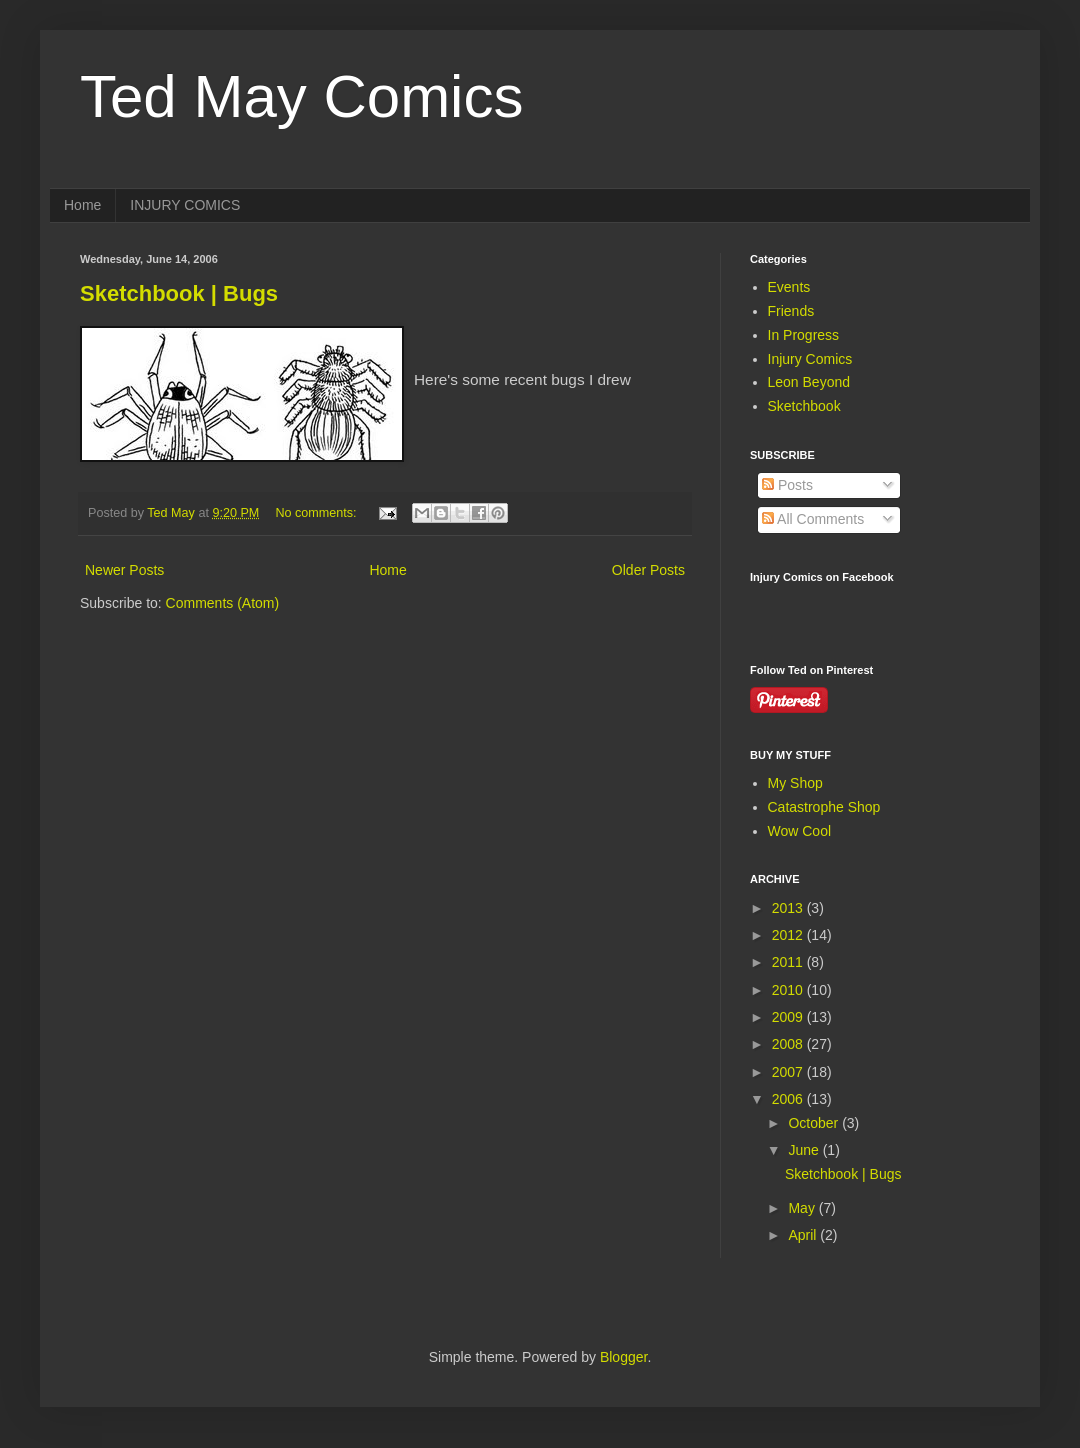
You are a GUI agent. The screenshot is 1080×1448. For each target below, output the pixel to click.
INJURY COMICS (185, 205)
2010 (789, 990)
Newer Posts (124, 570)
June (805, 1150)
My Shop (795, 783)
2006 (789, 1099)
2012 (789, 935)
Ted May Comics (301, 96)
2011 (789, 962)
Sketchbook (804, 406)
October (815, 1123)
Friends (791, 311)
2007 (789, 1072)
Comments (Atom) (223, 603)
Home (82, 205)
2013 (789, 908)
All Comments (813, 519)
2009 (789, 1017)
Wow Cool (800, 831)
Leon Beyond (809, 382)
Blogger (623, 1357)
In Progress (804, 335)
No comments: (317, 513)
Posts (787, 485)
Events (789, 287)
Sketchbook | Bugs (179, 293)
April (804, 1235)
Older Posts (648, 570)
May (803, 1208)
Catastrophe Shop (824, 807)
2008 (789, 1044)
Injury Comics (810, 359)
